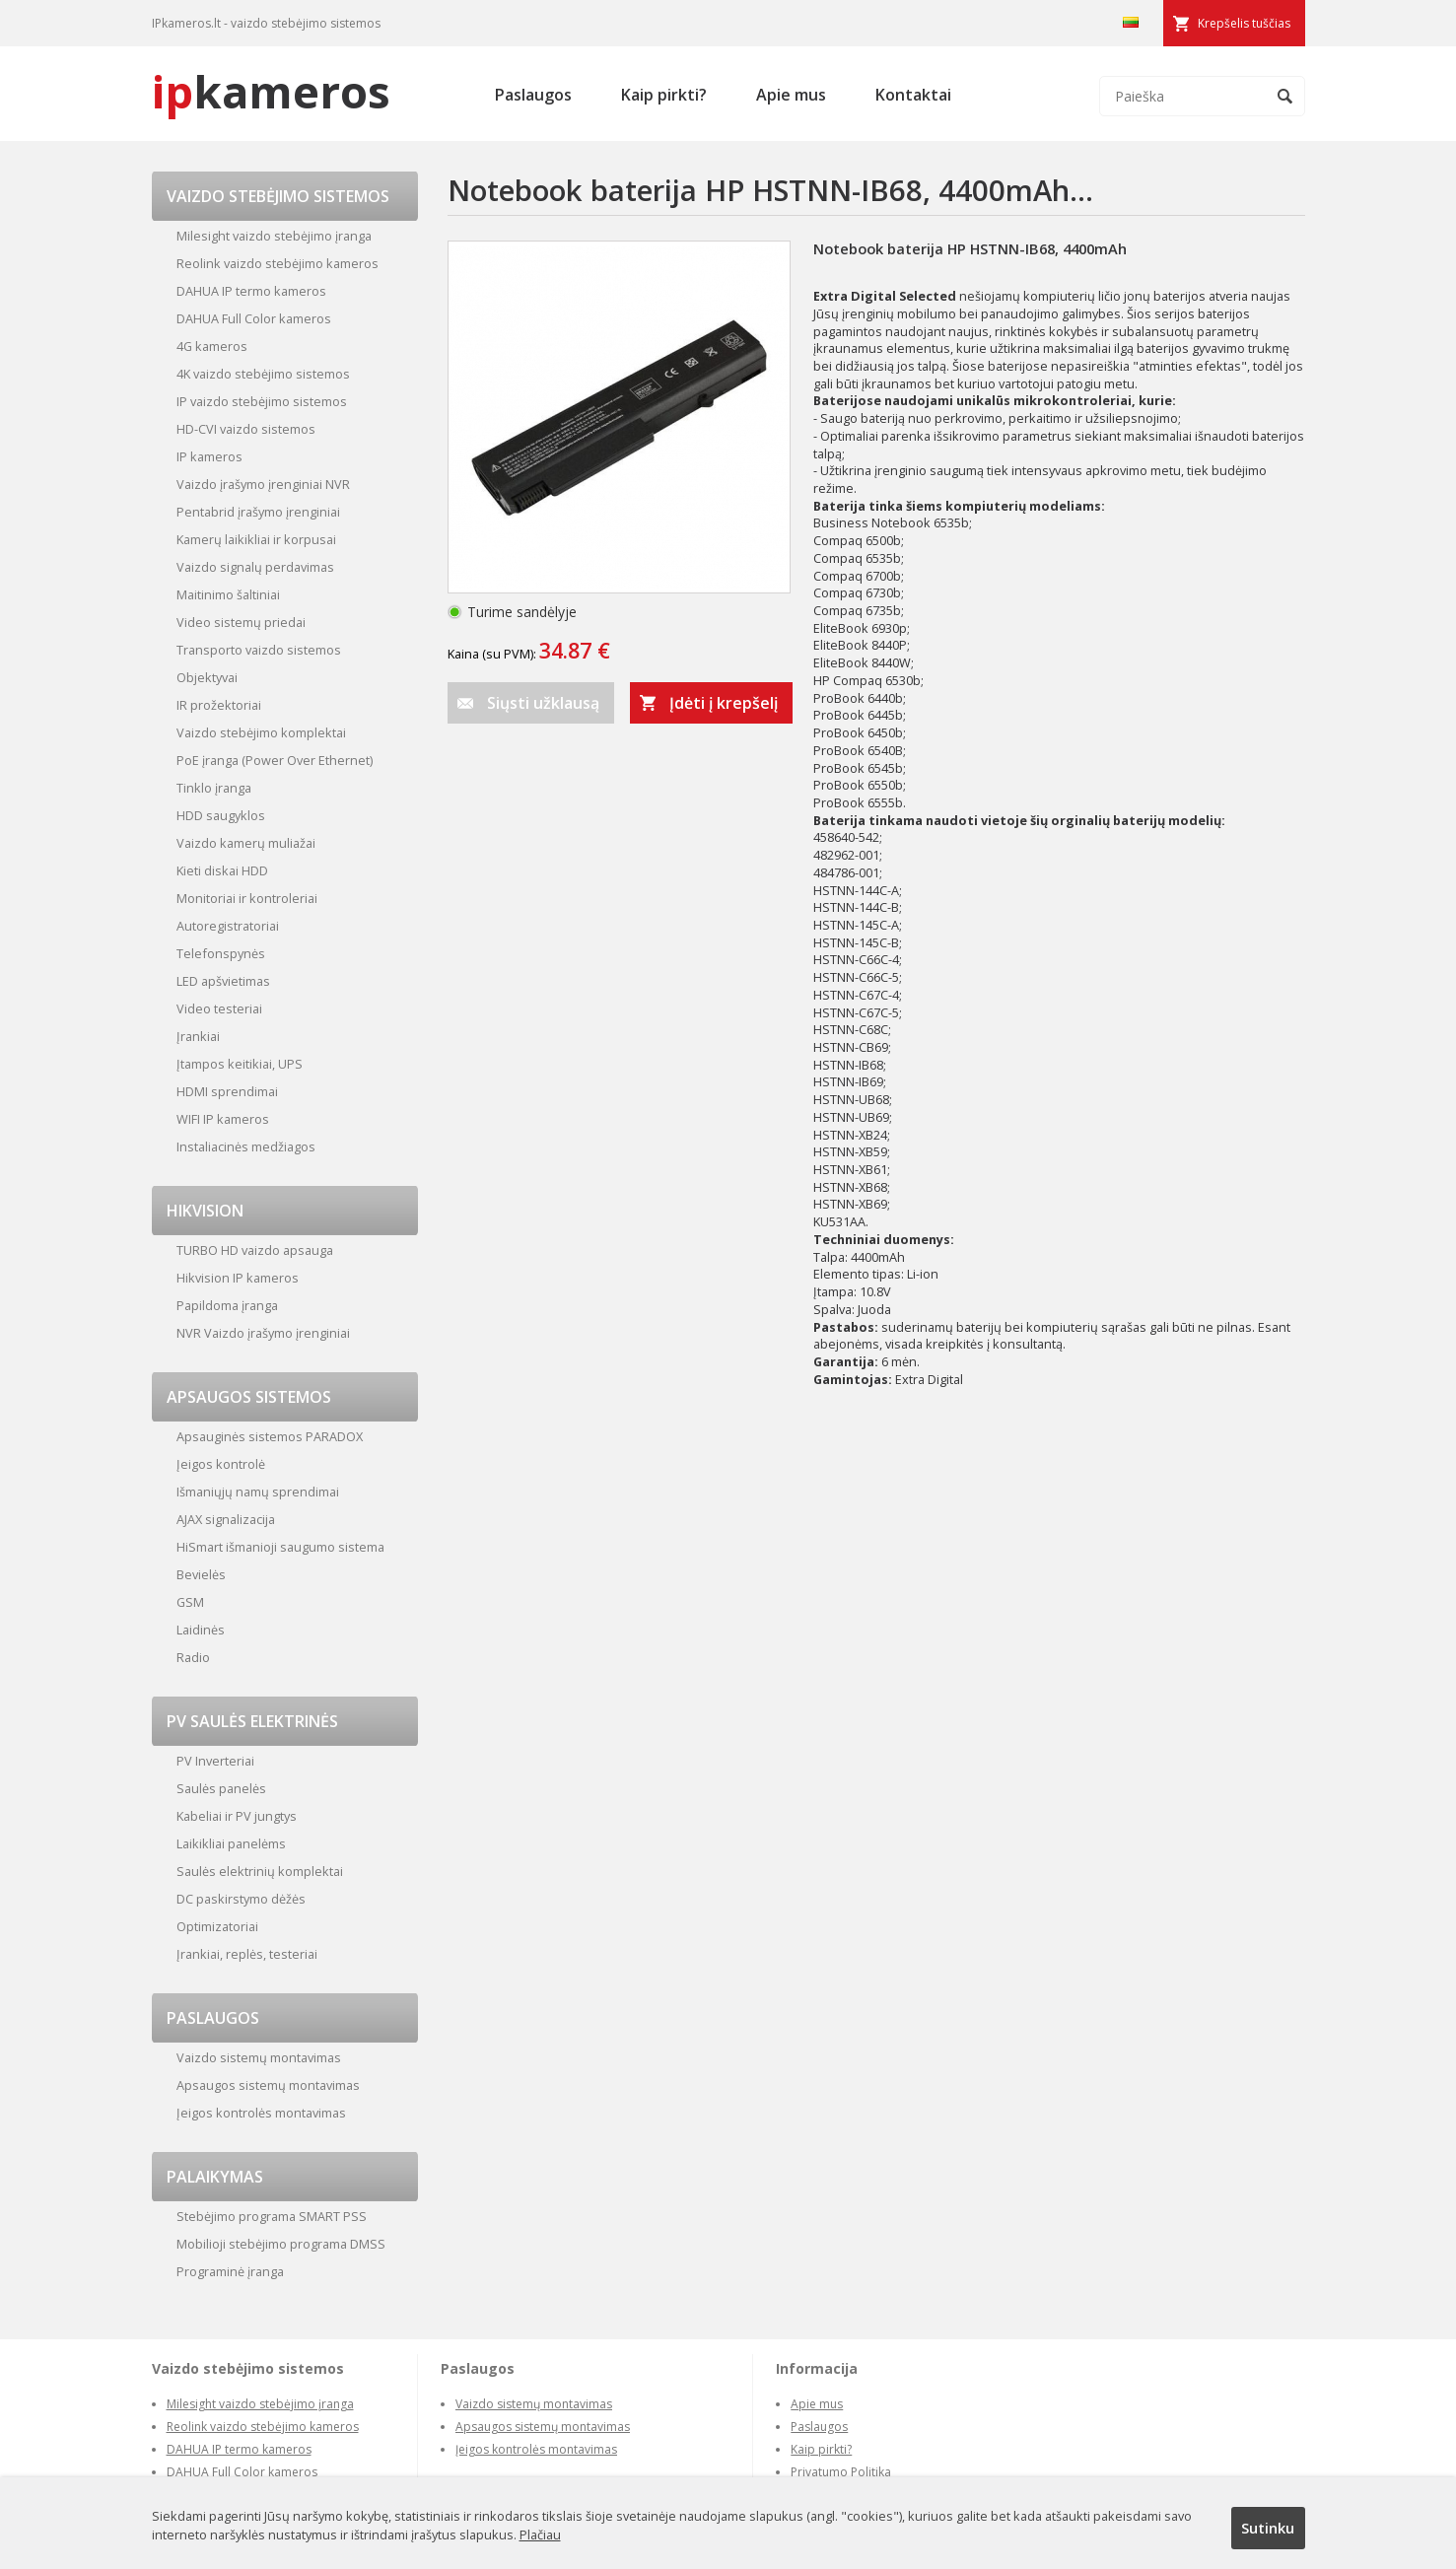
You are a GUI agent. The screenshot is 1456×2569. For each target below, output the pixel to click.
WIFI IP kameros (222, 1119)
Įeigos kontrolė (220, 1464)
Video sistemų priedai (241, 622)
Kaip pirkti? (664, 94)
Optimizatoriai (217, 1926)
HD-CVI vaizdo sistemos (245, 429)
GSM (190, 1602)
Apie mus (791, 94)
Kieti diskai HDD (222, 870)
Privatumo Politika (841, 2472)
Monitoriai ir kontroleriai (246, 898)
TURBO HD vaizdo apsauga (254, 1250)
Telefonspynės (220, 953)
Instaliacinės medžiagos (245, 1146)
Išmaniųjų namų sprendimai (257, 1491)
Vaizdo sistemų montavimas (258, 2057)
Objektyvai (207, 677)
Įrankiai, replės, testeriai (246, 1954)
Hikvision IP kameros (237, 1277)
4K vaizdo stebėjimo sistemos (263, 373)
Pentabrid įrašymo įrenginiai (258, 512)
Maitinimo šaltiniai (228, 594)
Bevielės (201, 1574)
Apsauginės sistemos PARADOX (269, 1436)
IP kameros (209, 456)
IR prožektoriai (218, 705)
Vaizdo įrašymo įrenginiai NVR (263, 484)
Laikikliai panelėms (231, 1843)
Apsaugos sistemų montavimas (268, 2085)
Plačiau (540, 2534)
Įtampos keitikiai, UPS (239, 1064)
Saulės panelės (221, 1788)
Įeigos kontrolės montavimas (261, 2112)
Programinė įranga (230, 2271)
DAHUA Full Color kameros (253, 318)
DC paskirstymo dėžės (241, 1899)
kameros (271, 91)
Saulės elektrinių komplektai (259, 1871)
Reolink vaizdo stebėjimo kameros (277, 263)
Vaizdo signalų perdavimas (255, 567)
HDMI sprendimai (227, 1091)
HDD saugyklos (220, 815)
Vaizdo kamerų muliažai (245, 843)
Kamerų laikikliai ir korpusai (256, 539)
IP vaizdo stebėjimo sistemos (261, 401)
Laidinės (200, 1629)
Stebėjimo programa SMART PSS (271, 2216)
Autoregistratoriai (227, 926)
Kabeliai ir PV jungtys (236, 1816)
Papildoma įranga (227, 1305)
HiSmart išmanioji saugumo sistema (280, 1547)
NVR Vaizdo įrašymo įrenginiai (263, 1333)
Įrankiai (198, 1036)
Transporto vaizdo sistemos (258, 650)
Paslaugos (533, 94)
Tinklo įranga (213, 788)
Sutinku (1267, 2527)
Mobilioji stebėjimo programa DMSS (280, 2244)
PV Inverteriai (215, 1761)
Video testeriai (219, 1008)
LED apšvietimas (223, 981)
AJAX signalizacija (225, 1519)
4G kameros (211, 346)
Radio (193, 1657)
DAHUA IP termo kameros (251, 291)
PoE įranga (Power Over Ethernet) (274, 760)
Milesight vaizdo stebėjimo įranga (274, 235)
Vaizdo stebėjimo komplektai (261, 732)
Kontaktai (913, 94)
